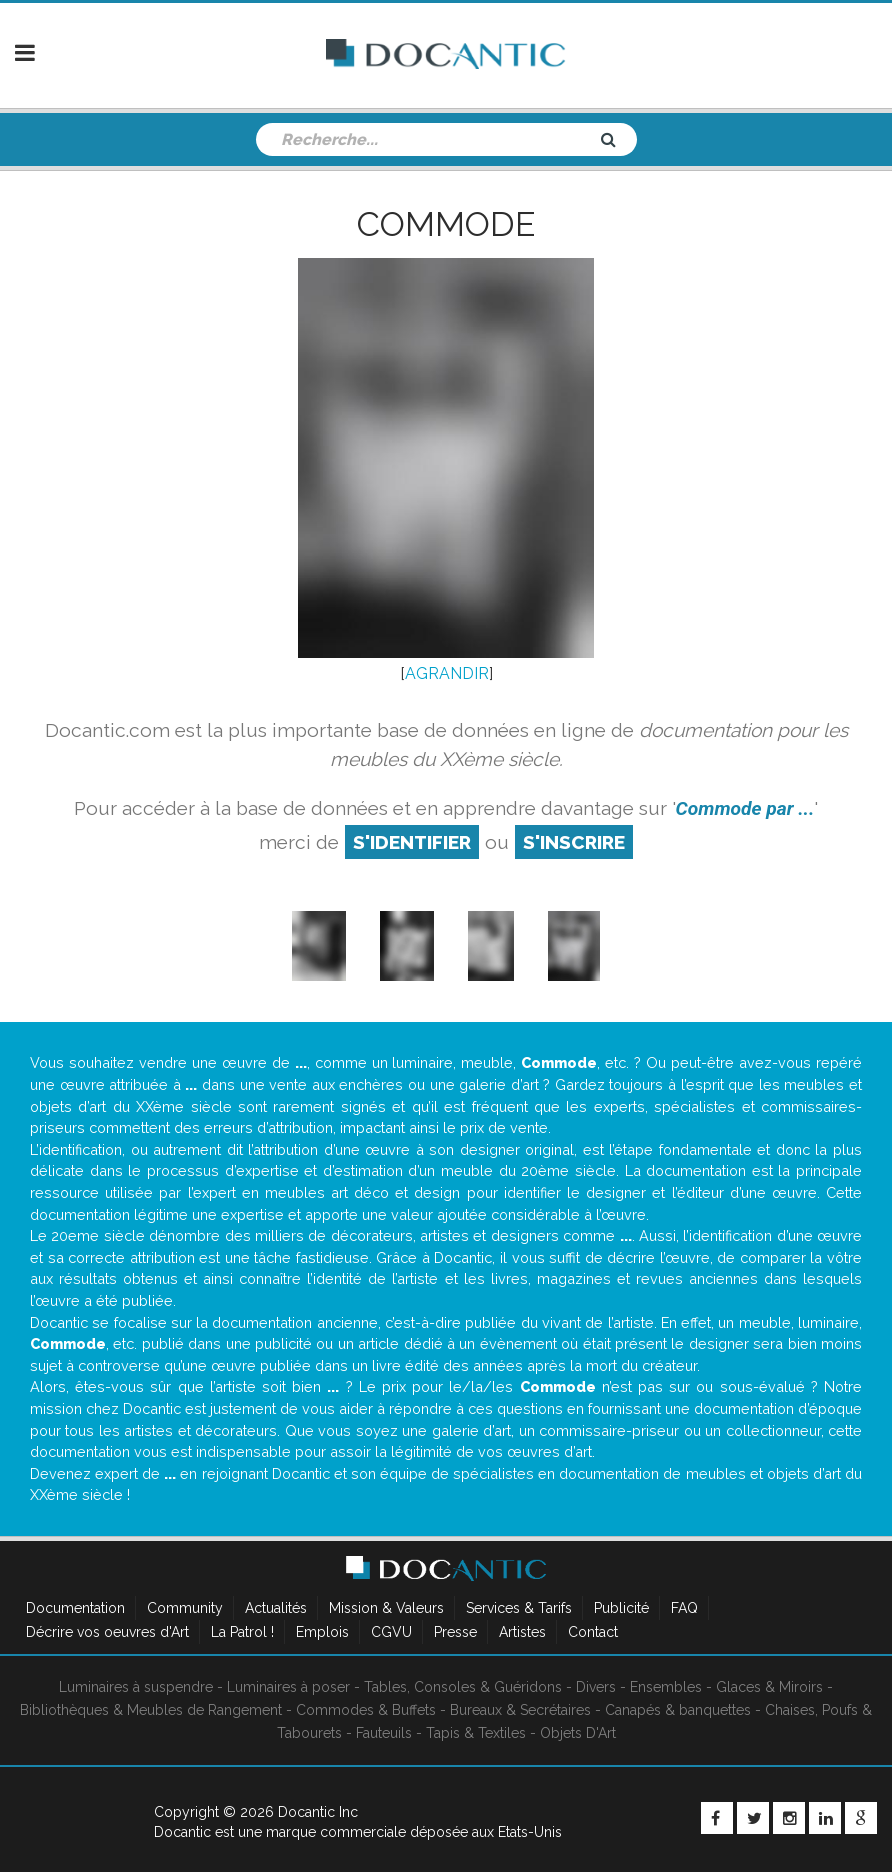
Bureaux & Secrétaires (520, 1710)
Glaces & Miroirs (769, 1687)
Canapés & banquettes (678, 1710)
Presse (455, 1632)
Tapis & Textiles (476, 1733)
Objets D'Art (578, 1733)
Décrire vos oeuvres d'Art (107, 1632)
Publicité (621, 1608)
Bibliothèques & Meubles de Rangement (151, 1710)
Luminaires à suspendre (136, 1687)
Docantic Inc (318, 1812)
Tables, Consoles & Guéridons (463, 1687)
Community (185, 1608)
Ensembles (666, 1687)
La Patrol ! (242, 1632)
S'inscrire (574, 842)
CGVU (391, 1632)
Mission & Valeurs (386, 1608)
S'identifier (412, 842)
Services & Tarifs (519, 1608)
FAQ (684, 1608)
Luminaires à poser (288, 1687)
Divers (596, 1687)
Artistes (522, 1632)
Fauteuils (384, 1733)
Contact (593, 1632)
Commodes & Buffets (366, 1710)
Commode (446, 224)
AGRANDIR (447, 673)
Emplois (322, 1632)
